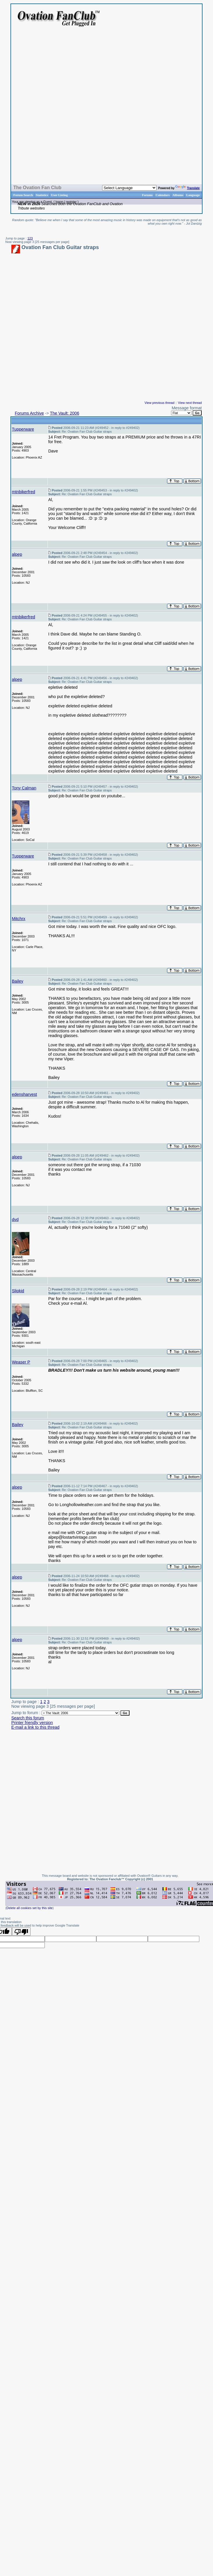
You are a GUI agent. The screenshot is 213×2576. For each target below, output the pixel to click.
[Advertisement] (126, 109)
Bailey (17, 981)
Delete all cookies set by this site (29, 1908)
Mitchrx (18, 918)
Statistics (42, 195)
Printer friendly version (32, 1722)
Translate (187, 188)
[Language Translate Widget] (129, 188)
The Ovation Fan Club (37, 187)
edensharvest (24, 1094)
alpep (17, 554)
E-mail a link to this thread (35, 1727)
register (71, 201)
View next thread (190, 402)
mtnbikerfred (23, 491)
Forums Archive (29, 413)
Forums (147, 195)
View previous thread (160, 402)
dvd (15, 1219)
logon (59, 201)
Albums (178, 195)
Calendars (163, 195)
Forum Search (23, 195)
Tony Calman (24, 788)
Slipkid (18, 1290)
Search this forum (27, 1718)
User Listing (59, 195)
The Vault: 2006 (64, 413)
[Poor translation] (21, 1931)
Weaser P (21, 1362)
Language (193, 195)
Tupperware (23, 429)
